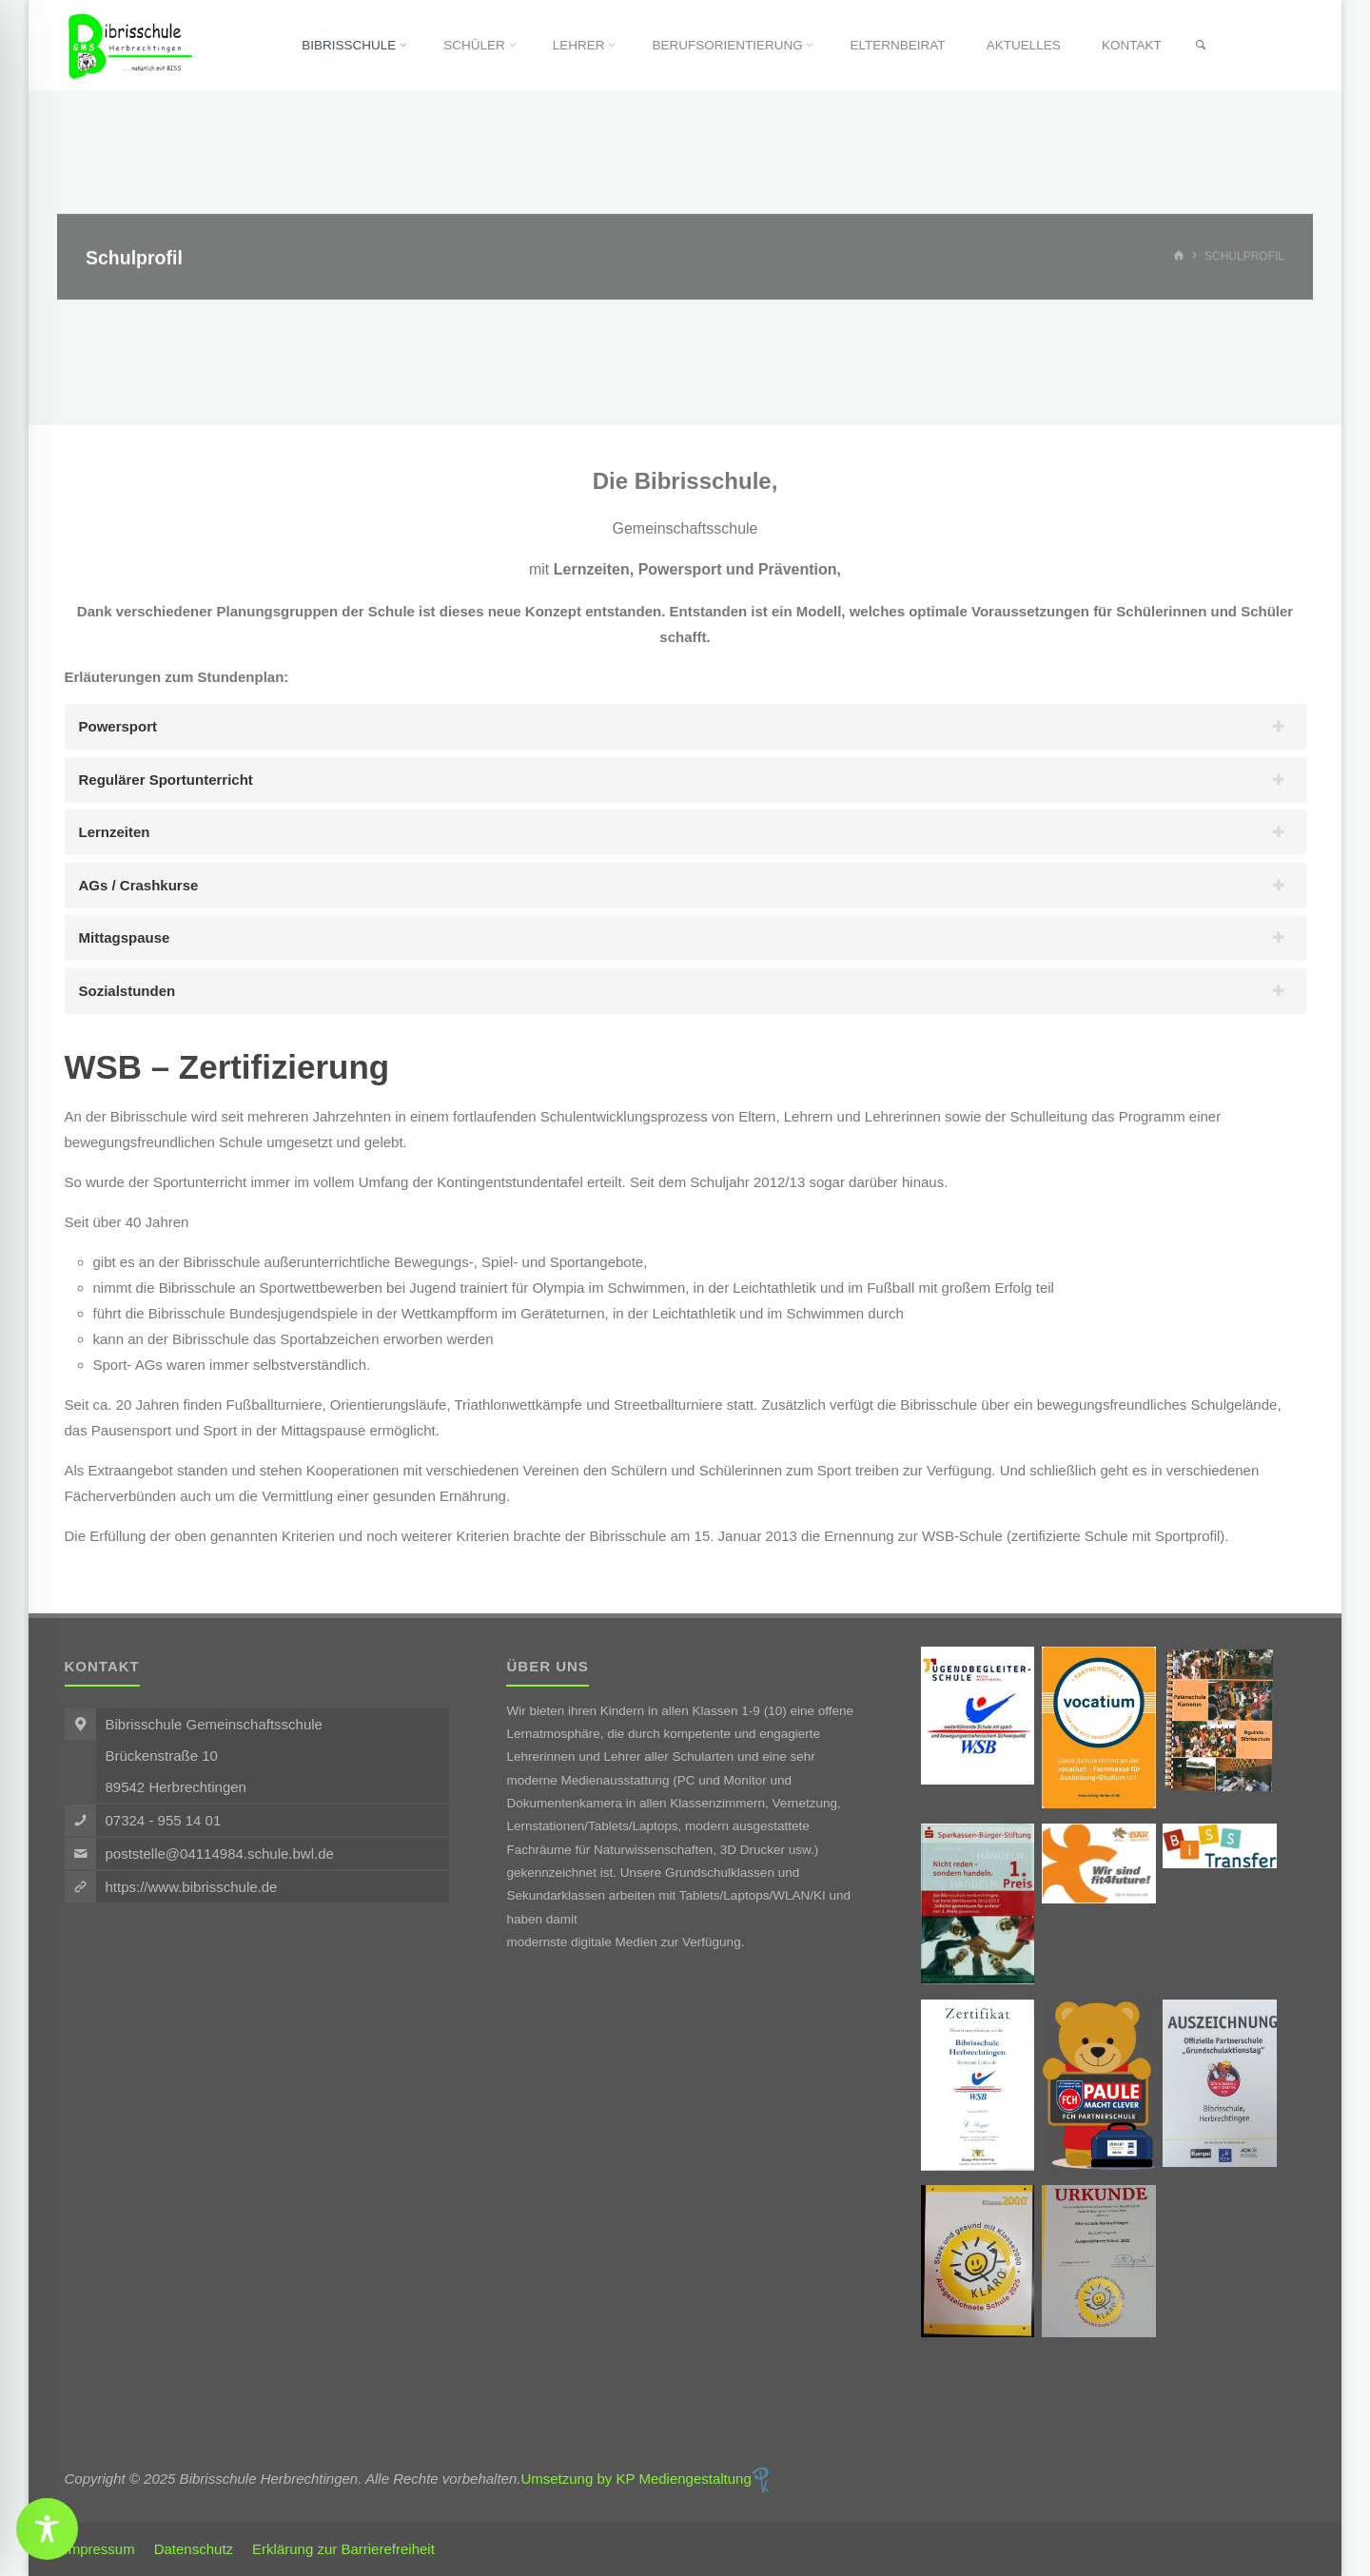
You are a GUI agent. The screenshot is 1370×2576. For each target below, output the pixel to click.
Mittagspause (124, 937)
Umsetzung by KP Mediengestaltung (644, 2478)
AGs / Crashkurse (139, 885)
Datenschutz (193, 2549)
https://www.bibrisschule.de (192, 1887)
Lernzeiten (114, 832)
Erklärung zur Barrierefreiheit (343, 2549)
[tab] (685, 727)
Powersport (118, 726)
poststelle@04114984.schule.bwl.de (220, 1853)
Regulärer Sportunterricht (166, 779)
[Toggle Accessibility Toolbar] (47, 2529)
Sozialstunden (127, 991)
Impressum (100, 2549)
